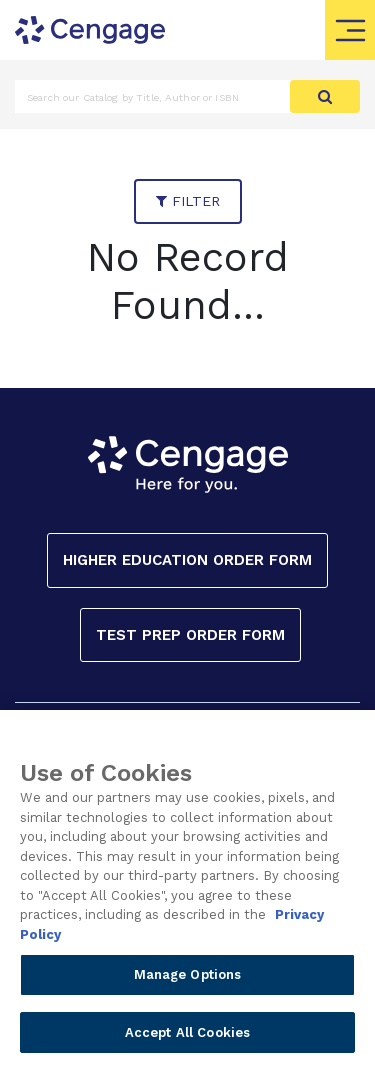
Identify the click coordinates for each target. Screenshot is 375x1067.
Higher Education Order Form (187, 560)
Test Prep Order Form (190, 635)
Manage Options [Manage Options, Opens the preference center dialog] (188, 980)
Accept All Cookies (187, 1038)
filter (188, 201)
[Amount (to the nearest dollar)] (153, 96)
